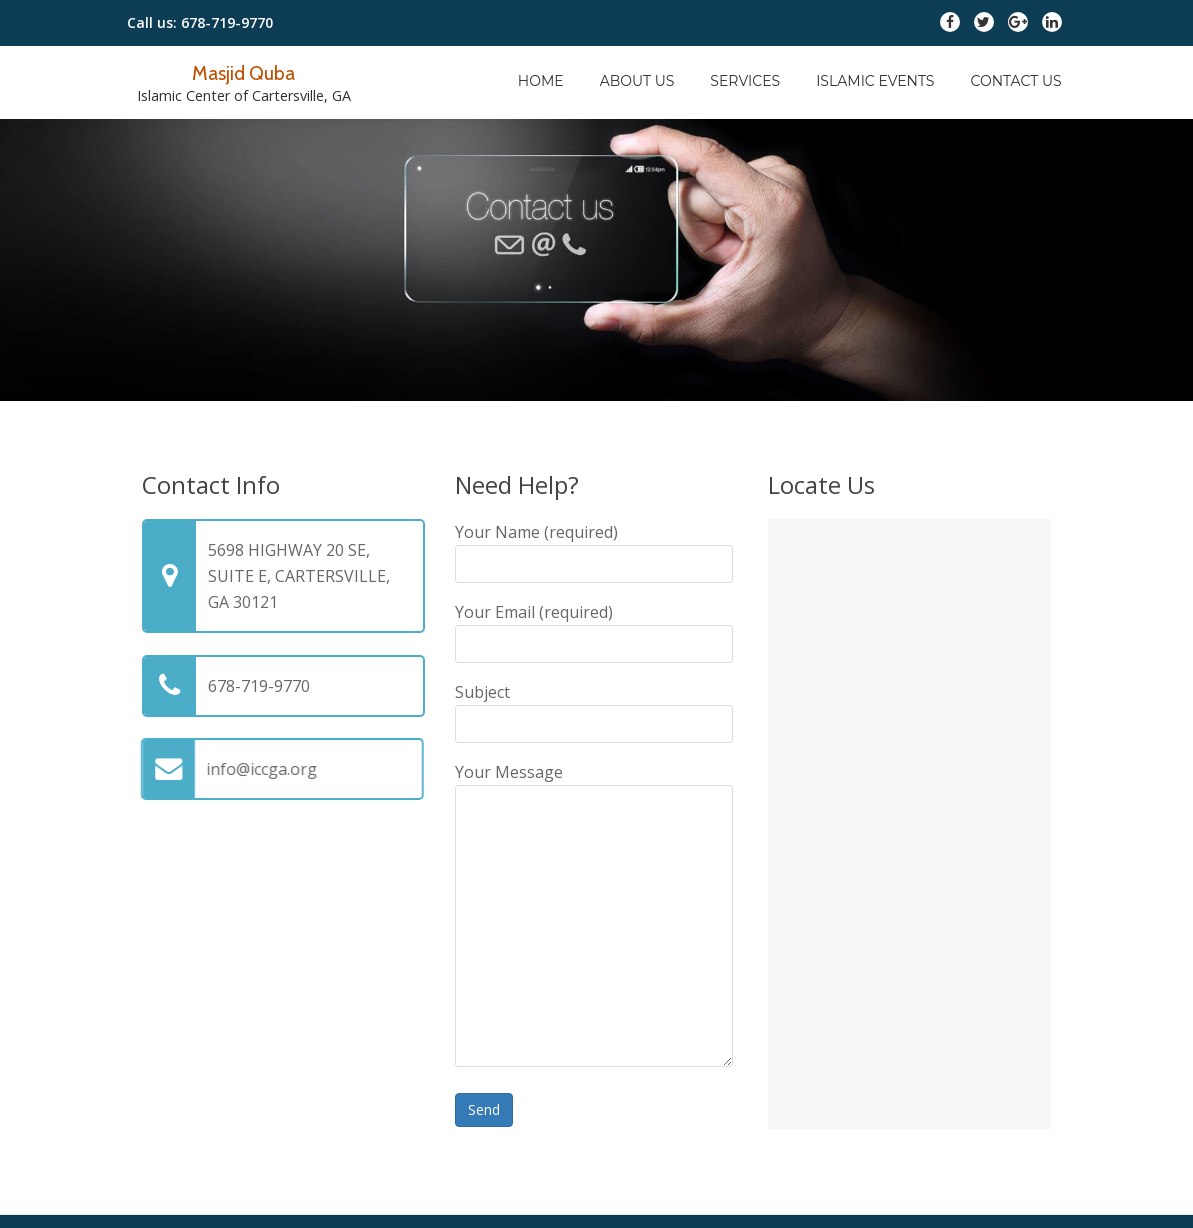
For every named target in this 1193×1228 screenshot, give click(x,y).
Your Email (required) (594, 628)
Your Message (594, 916)
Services (745, 81)
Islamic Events (875, 81)
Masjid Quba (244, 72)
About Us (637, 81)
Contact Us (1015, 81)
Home (541, 81)
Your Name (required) (594, 548)
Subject (594, 708)
